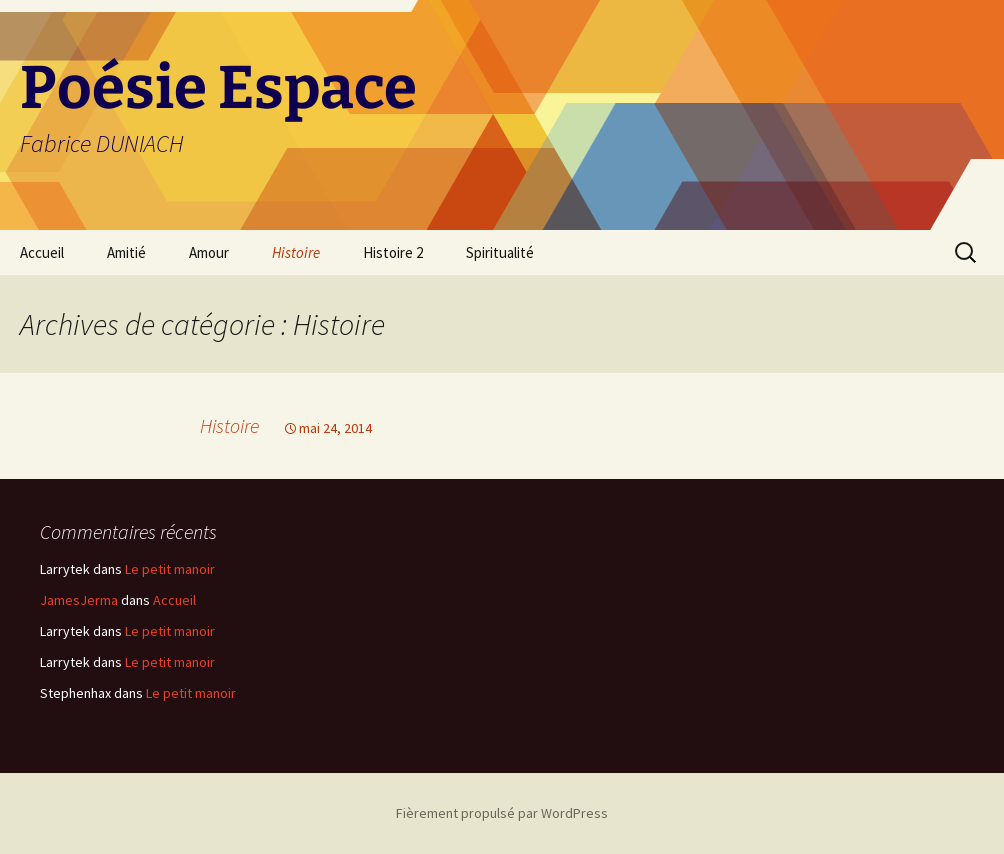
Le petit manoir (170, 569)
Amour (209, 252)
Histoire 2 (393, 252)
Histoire (296, 252)
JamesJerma (79, 600)
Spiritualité (500, 252)
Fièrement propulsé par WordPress (502, 813)
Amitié (126, 252)
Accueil (42, 252)
